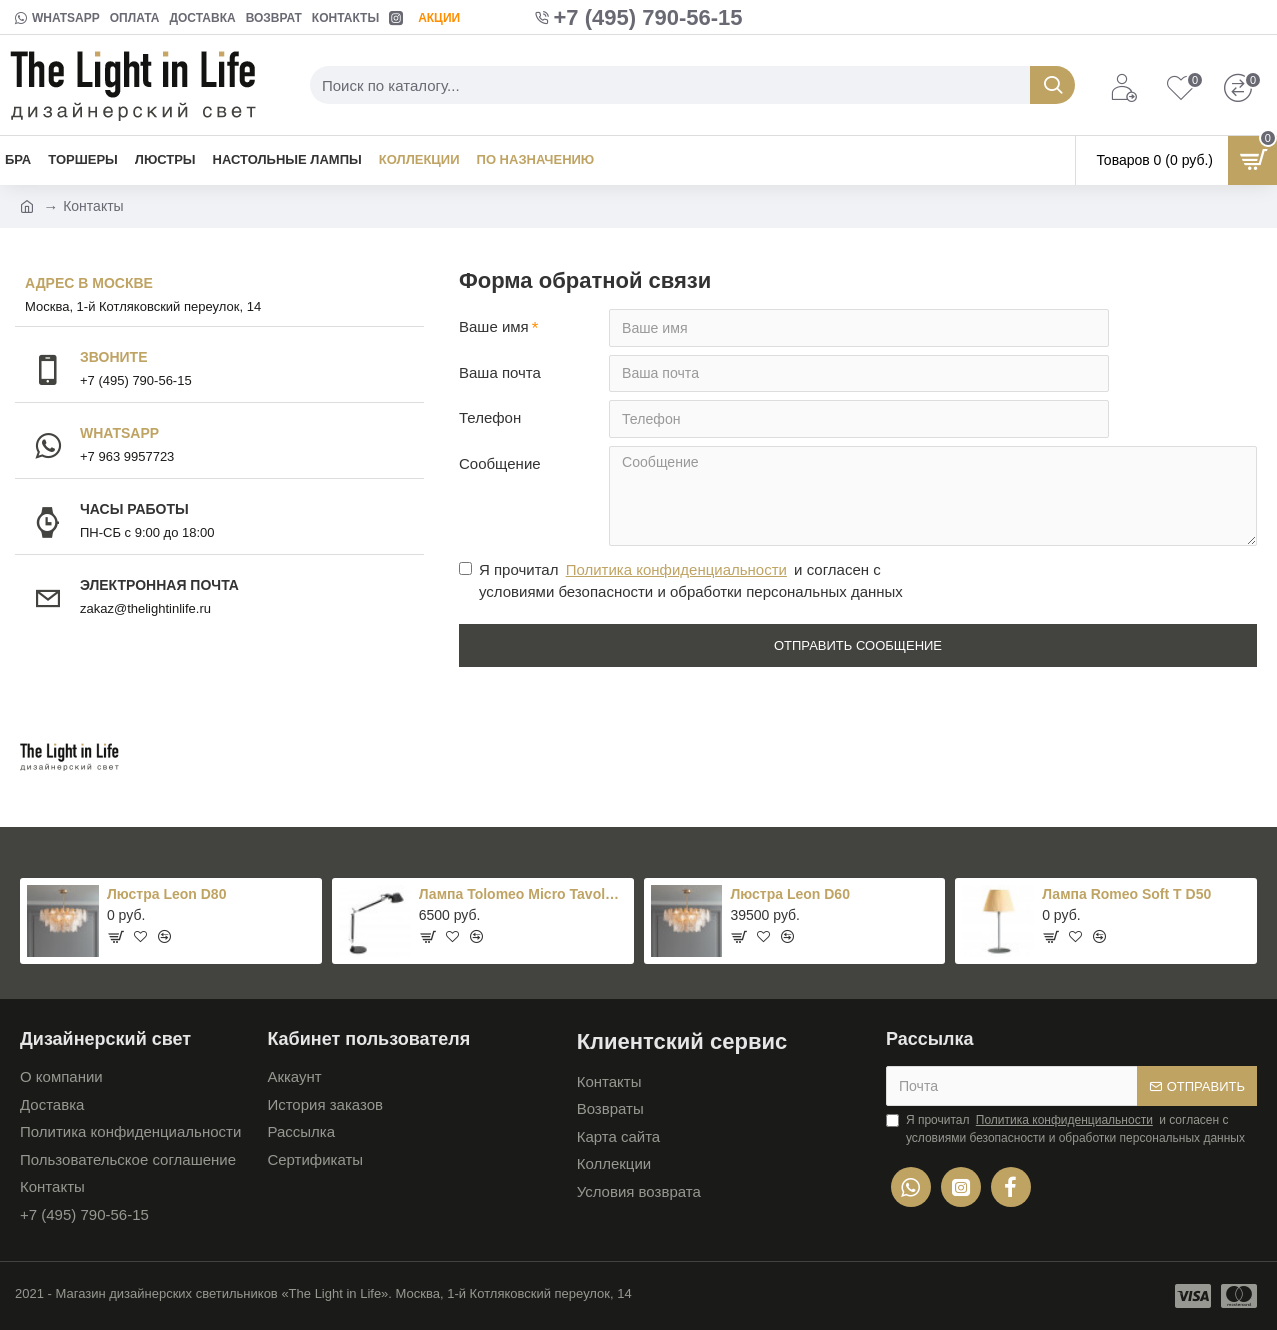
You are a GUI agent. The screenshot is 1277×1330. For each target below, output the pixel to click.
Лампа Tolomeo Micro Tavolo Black (523, 895)
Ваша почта (500, 372)
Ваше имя (494, 326)
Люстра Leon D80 (166, 895)
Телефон (490, 418)
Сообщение (500, 464)
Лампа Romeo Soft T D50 (1126, 895)
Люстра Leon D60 (789, 895)
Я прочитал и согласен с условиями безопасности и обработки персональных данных (681, 581)
